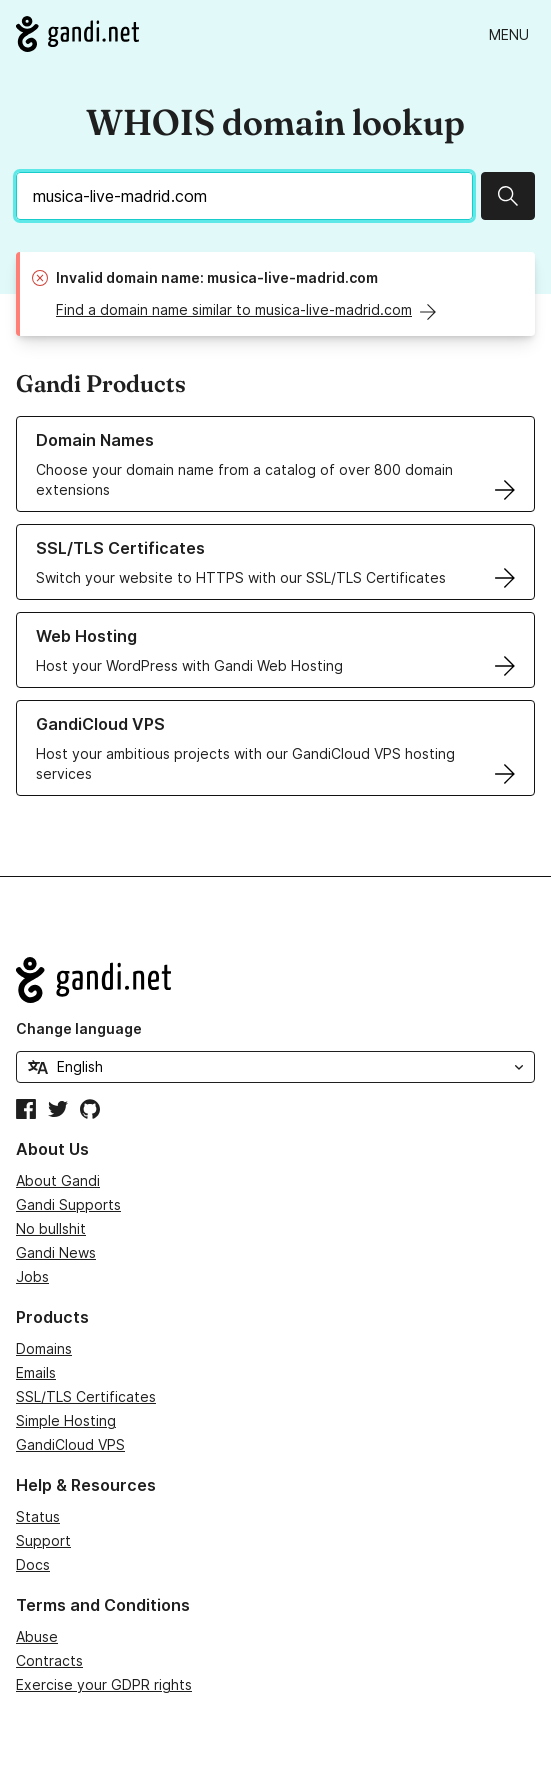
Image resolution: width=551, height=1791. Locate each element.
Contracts (49, 1660)
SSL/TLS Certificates (86, 1396)
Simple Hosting (66, 1420)
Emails (36, 1372)
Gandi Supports (68, 1204)
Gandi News (56, 1252)
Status (38, 1516)
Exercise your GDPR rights (104, 1684)
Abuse (37, 1636)
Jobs (32, 1276)
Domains (44, 1348)
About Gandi (58, 1180)
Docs (33, 1564)
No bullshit (51, 1228)
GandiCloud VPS (70, 1444)
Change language (79, 1028)
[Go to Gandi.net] (77, 34)
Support (43, 1540)
